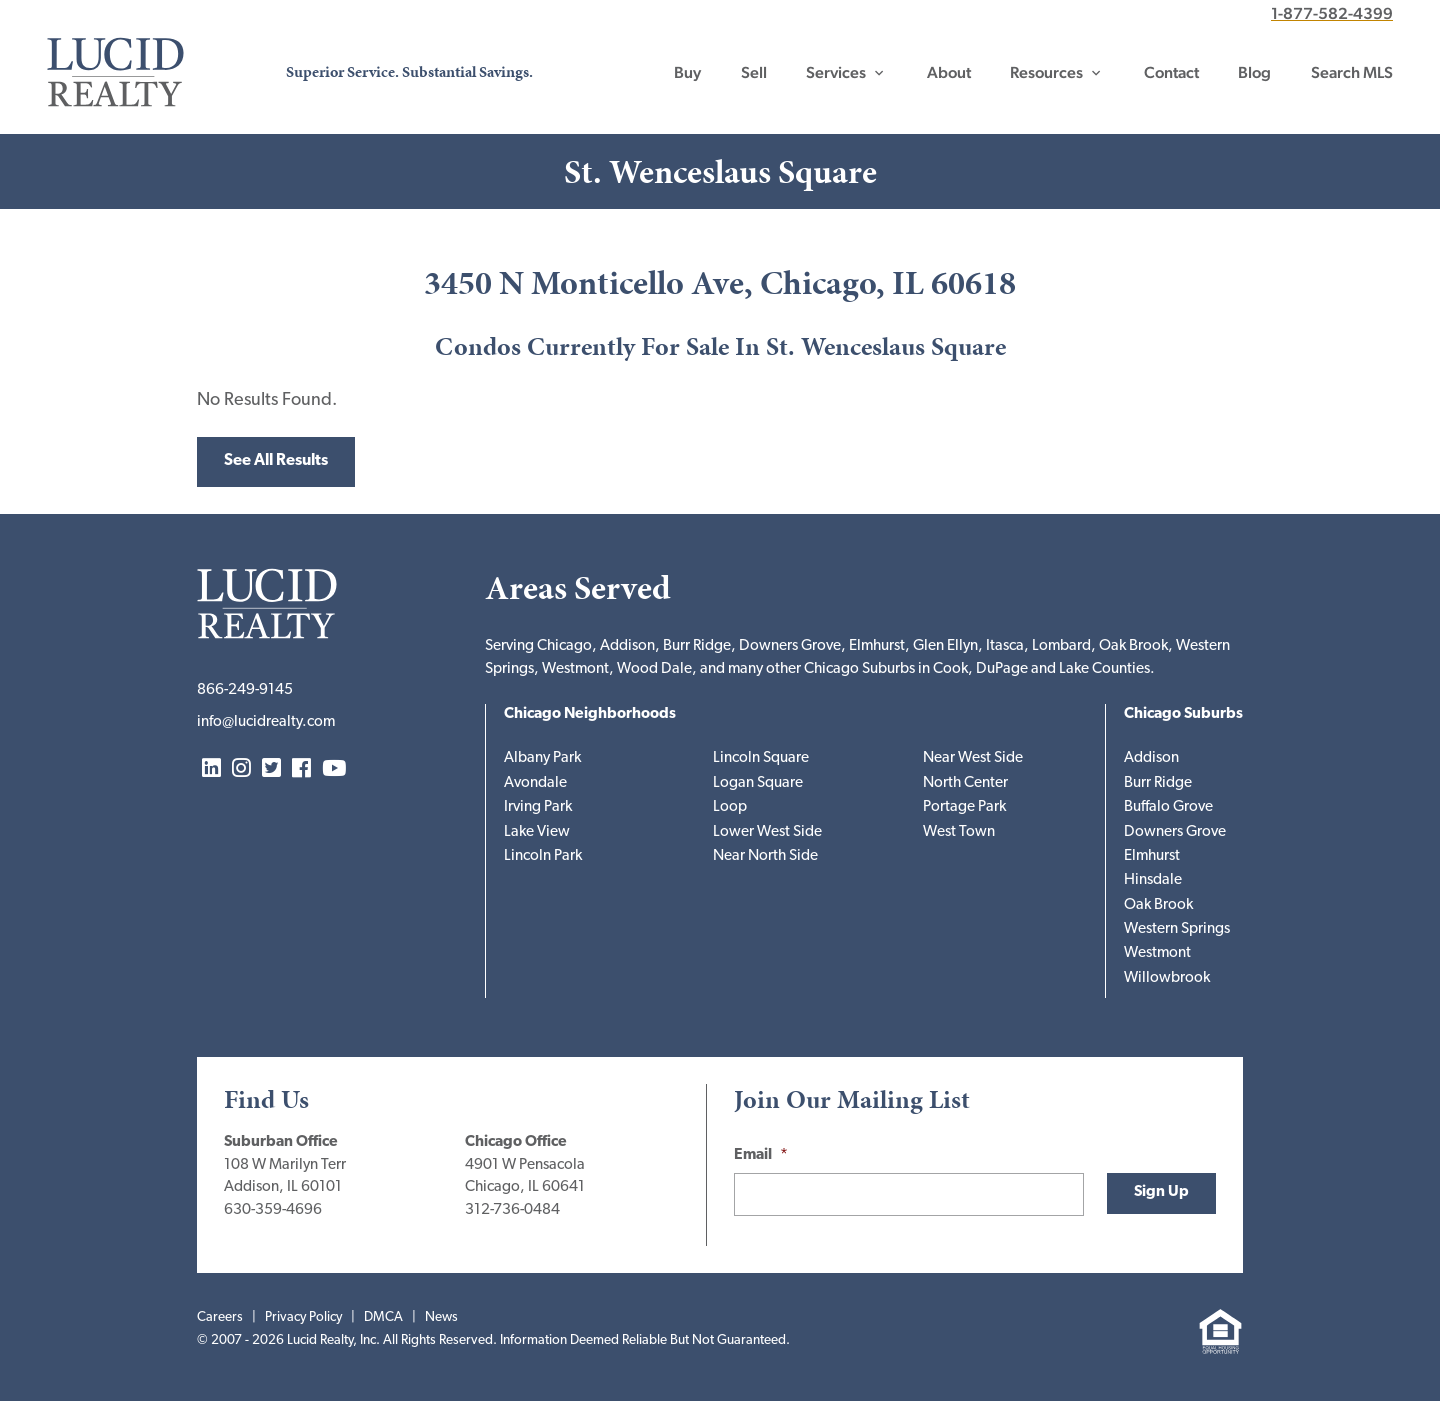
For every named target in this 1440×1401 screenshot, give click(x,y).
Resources (1046, 72)
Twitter (271, 769)
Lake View (537, 832)
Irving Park (538, 807)
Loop (730, 807)
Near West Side (973, 758)
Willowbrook (1167, 978)
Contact (1171, 72)
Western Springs (1177, 929)
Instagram (241, 769)
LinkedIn (211, 769)
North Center (965, 783)
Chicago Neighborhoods (590, 714)
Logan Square (758, 783)
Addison (1151, 758)
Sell (754, 72)
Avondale (535, 783)
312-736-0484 (512, 1210)
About (949, 72)
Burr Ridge (1158, 783)
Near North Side (765, 856)
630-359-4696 (273, 1210)
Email (761, 1155)
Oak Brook (1158, 905)
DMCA (383, 1317)
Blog (1254, 72)
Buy (687, 72)
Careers (220, 1317)
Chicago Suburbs (1183, 714)
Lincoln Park (543, 856)
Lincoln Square (761, 758)
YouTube (334, 769)
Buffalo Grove (1168, 807)
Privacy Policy (303, 1317)
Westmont (1157, 953)
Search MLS (1352, 72)
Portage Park (964, 807)
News (441, 1317)
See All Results (276, 461)
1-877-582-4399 (1332, 13)
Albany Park (542, 758)
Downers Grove (1175, 832)
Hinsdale (1153, 880)
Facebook (301, 769)
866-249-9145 (245, 690)
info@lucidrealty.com (266, 722)
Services (836, 72)
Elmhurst (1152, 856)
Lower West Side (767, 832)
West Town (959, 832)
